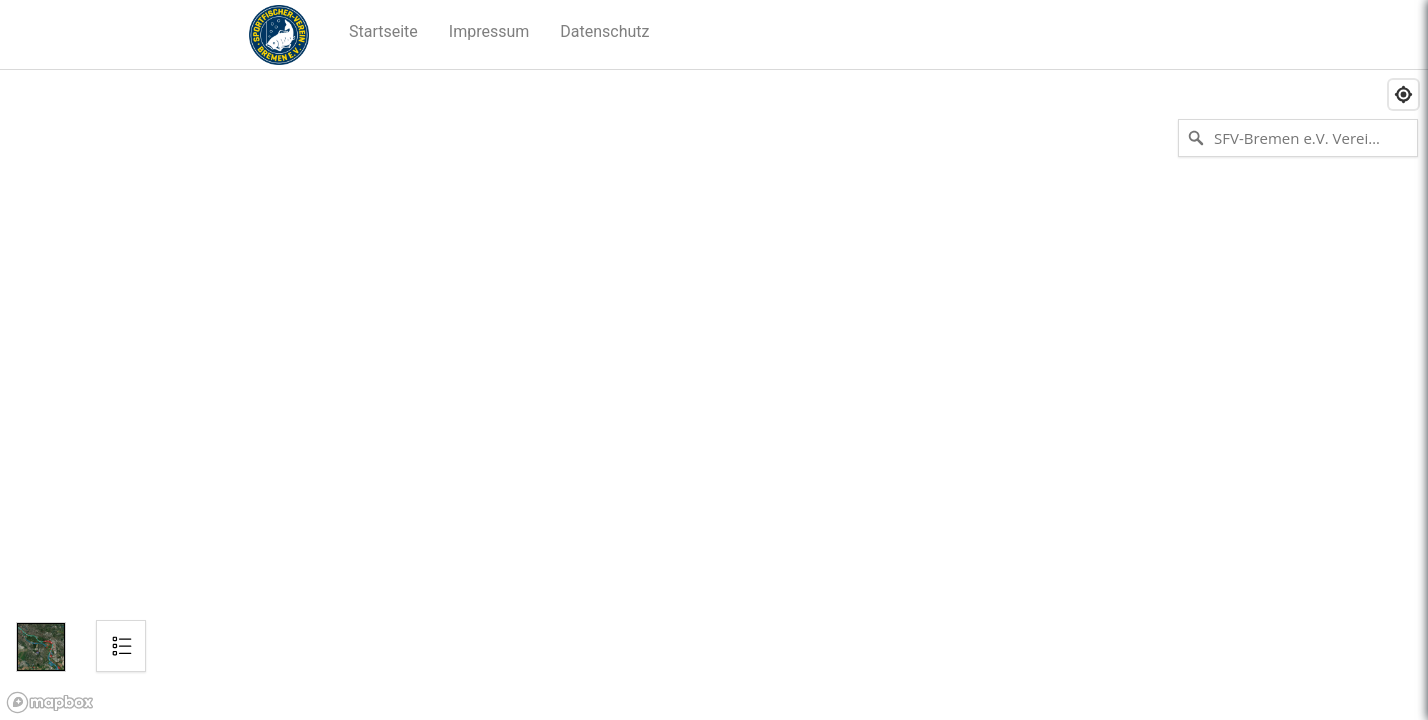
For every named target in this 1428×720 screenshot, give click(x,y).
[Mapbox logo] (50, 702)
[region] (714, 395)
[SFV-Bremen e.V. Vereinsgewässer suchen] (1298, 138)
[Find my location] (1403, 94)
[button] (384, 32)
